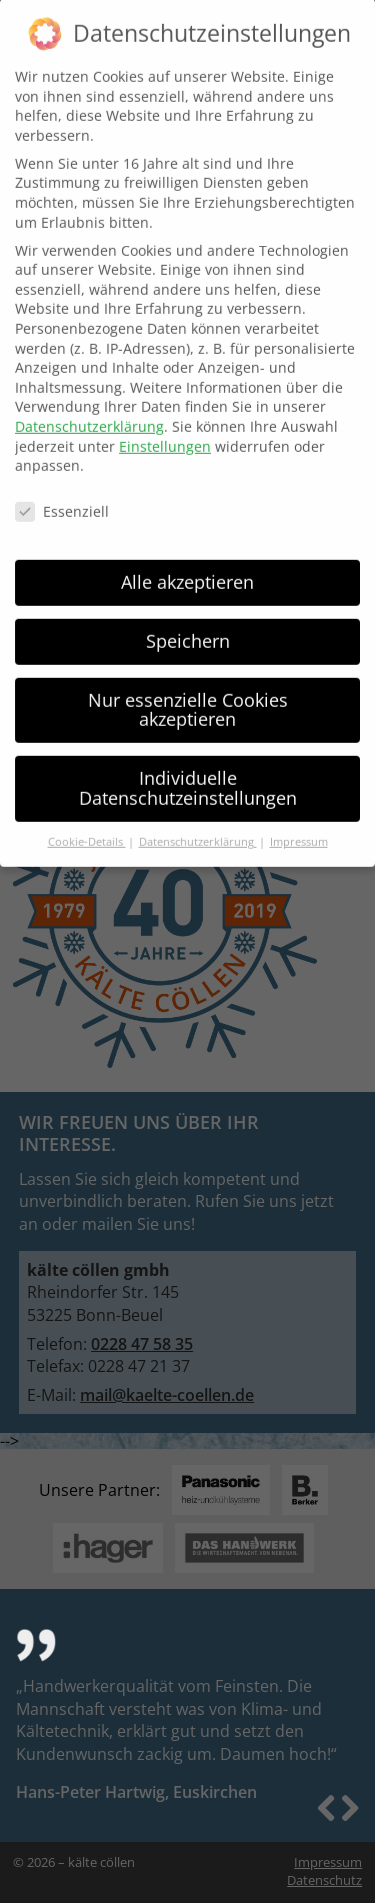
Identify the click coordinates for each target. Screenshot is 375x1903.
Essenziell (62, 498)
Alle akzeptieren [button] (187, 569)
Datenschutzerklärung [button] (198, 829)
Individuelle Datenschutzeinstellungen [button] (188, 775)
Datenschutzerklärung (89, 413)
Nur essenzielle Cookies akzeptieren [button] (188, 697)
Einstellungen (165, 432)
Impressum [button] (299, 829)
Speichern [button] (188, 628)
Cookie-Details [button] (87, 829)
